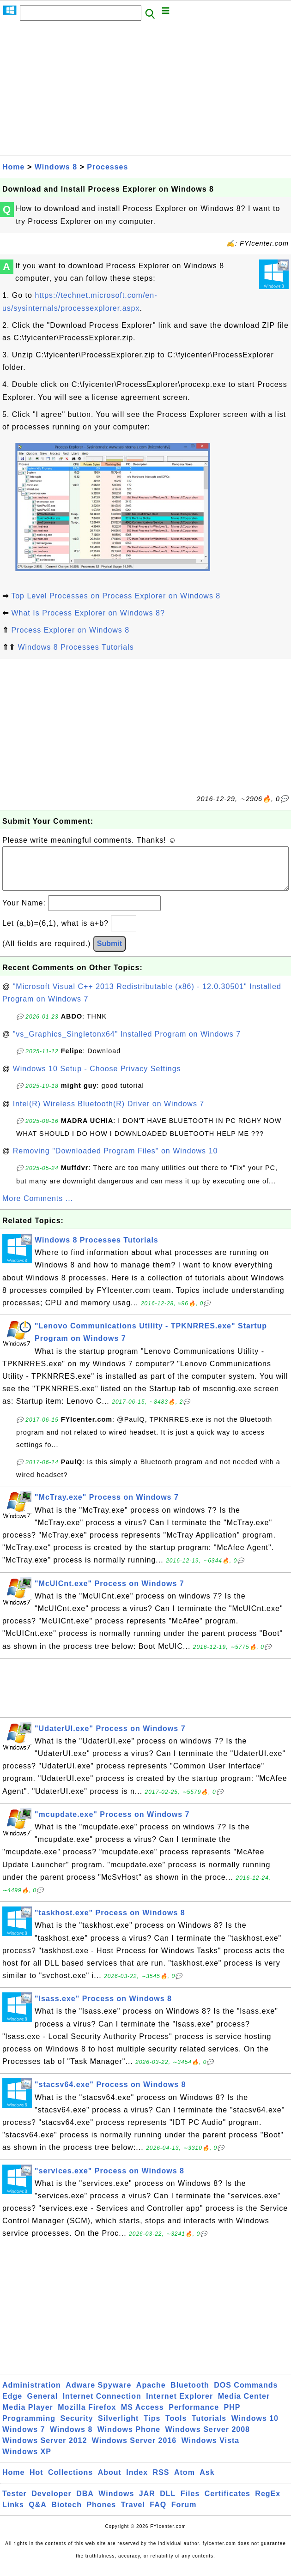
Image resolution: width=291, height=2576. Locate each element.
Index (137, 2482)
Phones (101, 2514)
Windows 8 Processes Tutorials (75, 647)
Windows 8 (56, 167)
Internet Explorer (179, 2405)
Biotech (66, 2514)
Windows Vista (210, 2450)
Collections (70, 2482)
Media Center (244, 2405)
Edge (12, 2405)
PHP (232, 2416)
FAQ (158, 2514)
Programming (28, 2427)
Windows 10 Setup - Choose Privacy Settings (97, 1078)
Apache (151, 2394)
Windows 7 (23, 2439)
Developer (51, 2503)
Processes (107, 167)
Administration (31, 2394)
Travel (133, 2514)
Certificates (227, 2503)
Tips (152, 2427)
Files (190, 2503)
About (109, 2482)
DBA (85, 2503)
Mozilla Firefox (87, 2416)
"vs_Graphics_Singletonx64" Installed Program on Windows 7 (127, 1043)
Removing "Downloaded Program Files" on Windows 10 (115, 1160)
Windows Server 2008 (207, 2439)
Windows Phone (128, 2439)
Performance (194, 2416)
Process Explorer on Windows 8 (70, 630)
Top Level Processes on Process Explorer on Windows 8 (115, 596)
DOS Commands (246, 2394)
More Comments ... (37, 1208)
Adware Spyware (98, 2394)
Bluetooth (189, 2394)
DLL (168, 2503)
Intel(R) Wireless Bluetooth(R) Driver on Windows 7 (109, 1113)
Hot (36, 2482)
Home (13, 167)
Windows (116, 2503)
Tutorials (209, 2427)
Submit (109, 953)
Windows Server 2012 (44, 2450)
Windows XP (26, 2461)
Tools (176, 2427)
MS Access (142, 2416)
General (42, 2405)
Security (76, 2427)
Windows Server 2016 (134, 2450)
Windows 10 (255, 2427)
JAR (147, 2503)
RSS (161, 2482)
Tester (14, 2503)
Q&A (38, 2514)
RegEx (267, 2503)
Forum (184, 2514)
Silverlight (118, 2427)
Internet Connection (102, 2405)
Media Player (27, 2416)
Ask (207, 2482)
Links (13, 2514)
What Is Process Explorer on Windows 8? (87, 613)
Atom (184, 2482)
